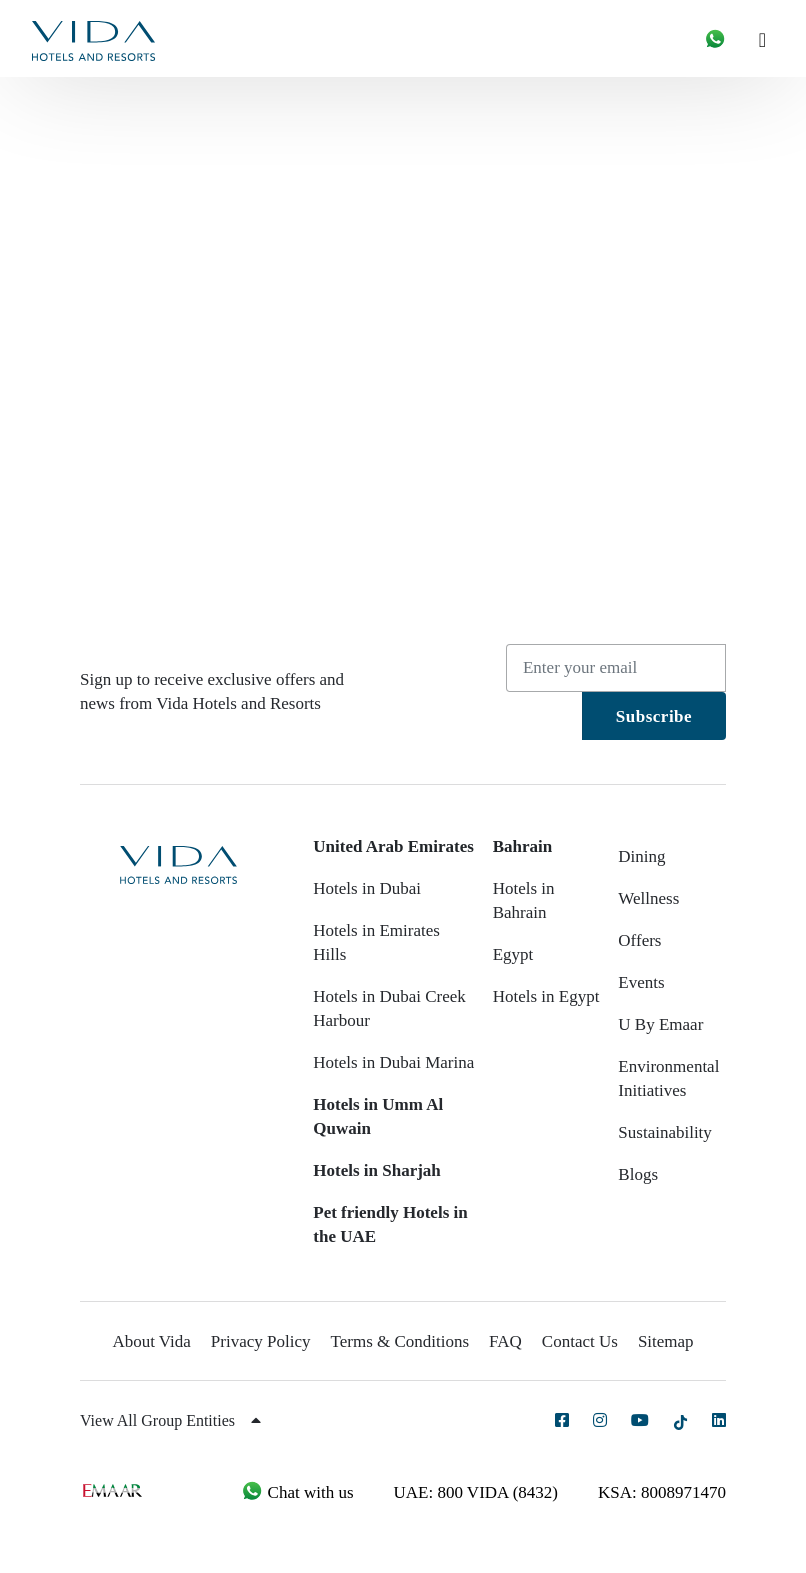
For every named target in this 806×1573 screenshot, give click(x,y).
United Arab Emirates (393, 846)
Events (641, 982)
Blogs (638, 1174)
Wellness (648, 898)
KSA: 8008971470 (662, 1492)
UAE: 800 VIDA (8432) (476, 1492)
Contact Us (580, 1341)
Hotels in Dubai (367, 888)
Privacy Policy (261, 1341)
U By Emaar (660, 1024)
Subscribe (654, 716)
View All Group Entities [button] (170, 1420)
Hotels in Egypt (546, 996)
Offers (639, 940)
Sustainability (665, 1132)
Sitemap (666, 1341)
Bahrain (523, 846)
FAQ (505, 1341)
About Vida (151, 1341)
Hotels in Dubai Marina (393, 1062)
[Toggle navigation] (770, 38)
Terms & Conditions (400, 1341)
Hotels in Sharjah (377, 1170)
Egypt (513, 954)
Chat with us (297, 1492)
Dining (641, 856)
